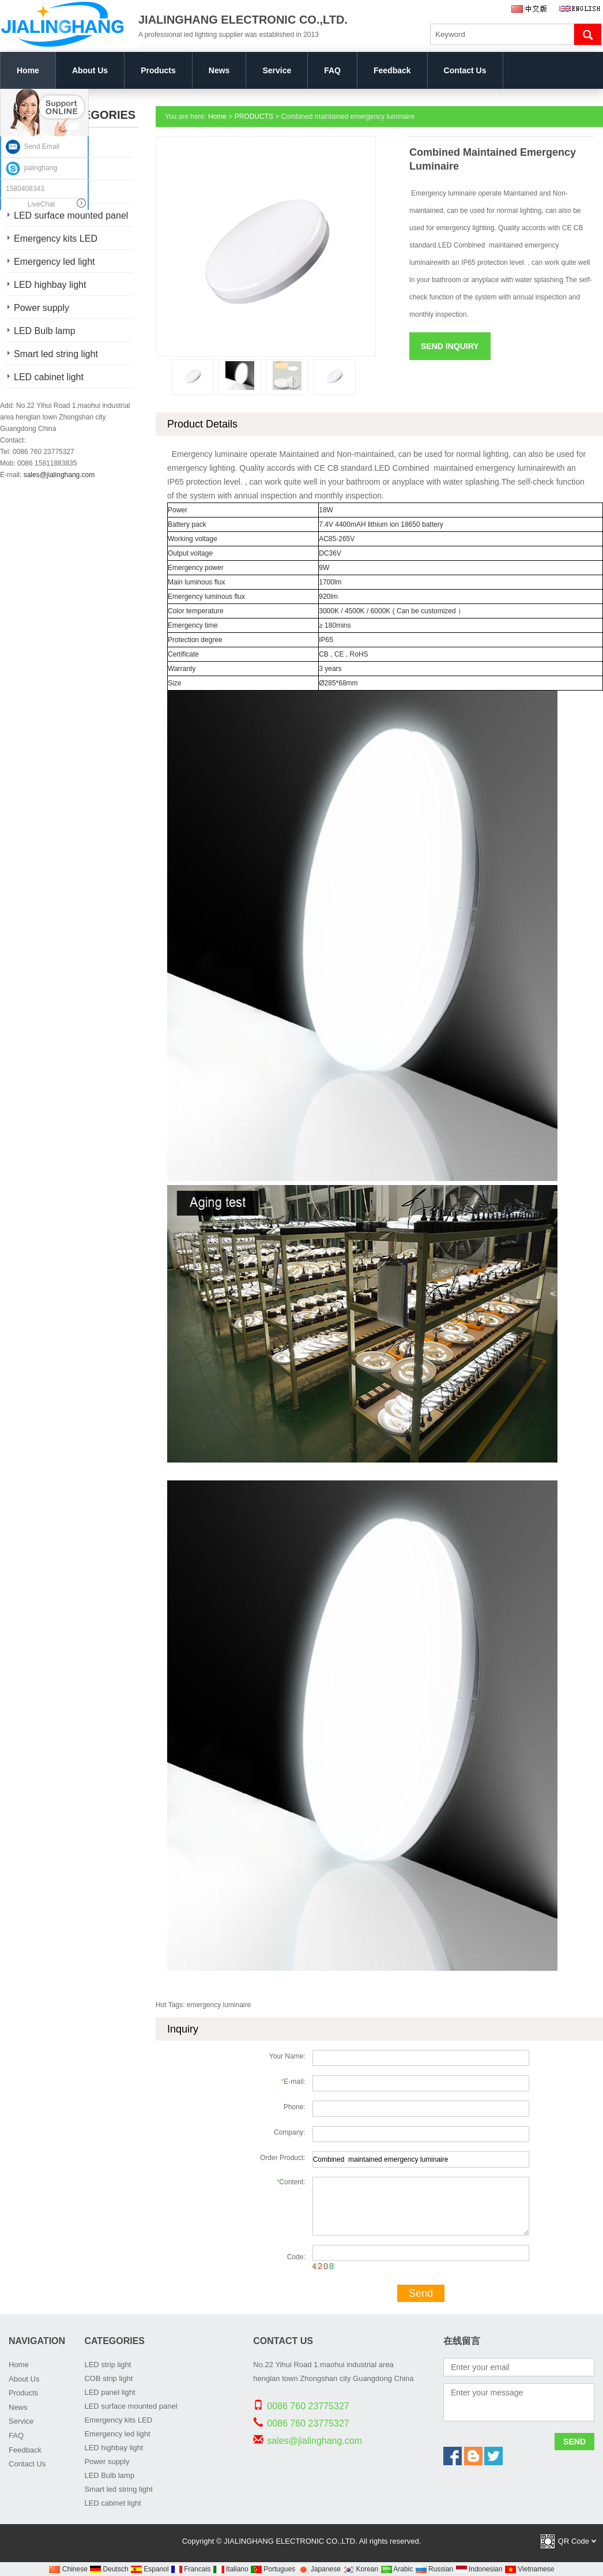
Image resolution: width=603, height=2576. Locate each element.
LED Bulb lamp (45, 331)
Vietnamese (529, 2569)
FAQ (332, 70)
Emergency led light (54, 262)
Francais (190, 2569)
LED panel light (109, 2392)
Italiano (230, 2569)
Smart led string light (56, 354)
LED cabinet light (49, 377)
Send (421, 2293)
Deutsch (108, 2569)
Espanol (149, 2569)
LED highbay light (50, 285)
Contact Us (465, 70)
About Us (90, 70)
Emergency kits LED (55, 238)
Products (158, 70)
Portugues (272, 2569)
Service (276, 70)
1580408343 (25, 189)
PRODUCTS (254, 117)
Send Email (32, 147)
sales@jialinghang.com (59, 475)
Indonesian (479, 2569)
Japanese (318, 2569)
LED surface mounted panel (130, 2406)
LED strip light (107, 2364)
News (219, 70)
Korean (360, 2569)
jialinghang (31, 168)
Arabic (396, 2569)
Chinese (67, 2569)
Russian (434, 2569)
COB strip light (108, 2378)
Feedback (392, 70)
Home (28, 70)
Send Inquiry (450, 346)
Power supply (41, 308)
